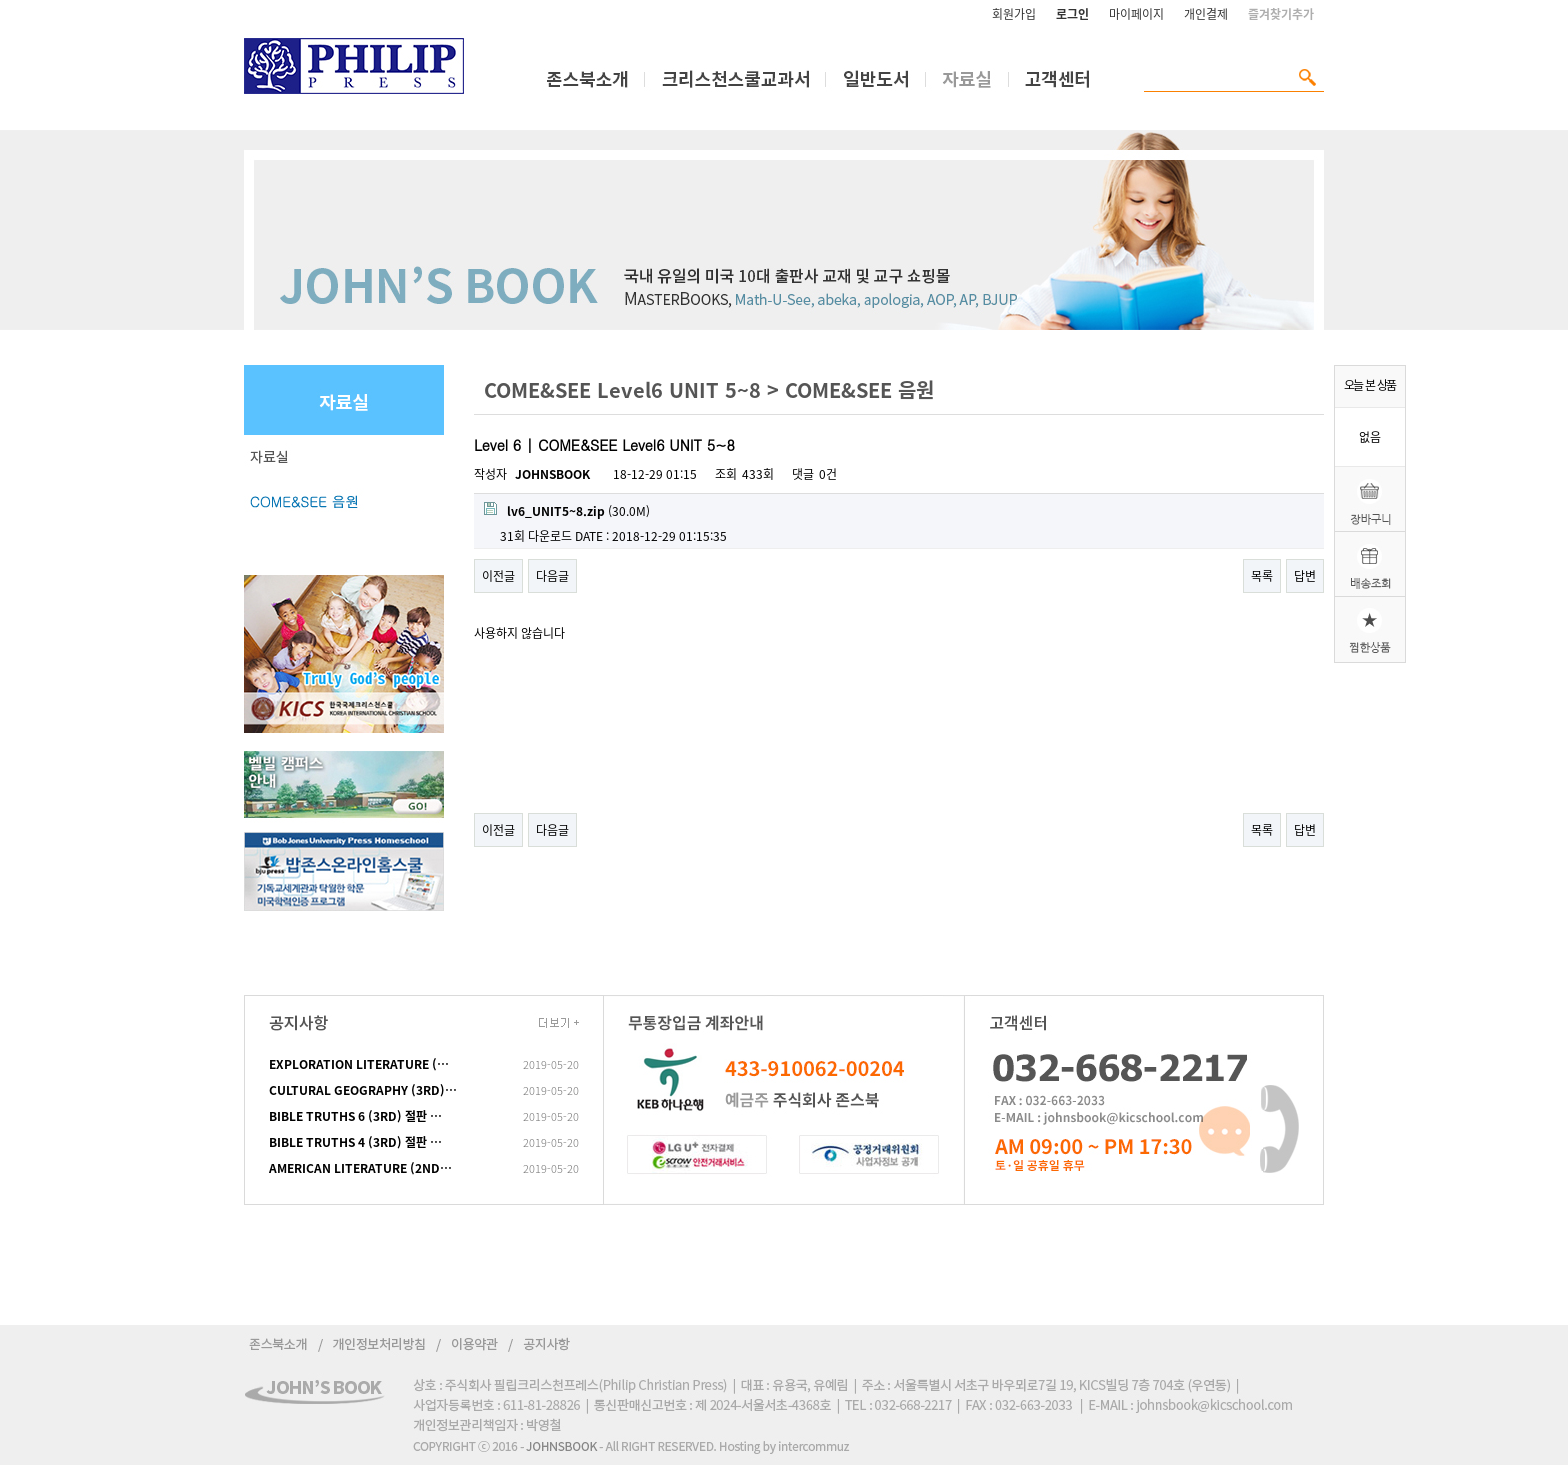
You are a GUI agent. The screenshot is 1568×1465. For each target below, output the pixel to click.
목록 (1262, 576)
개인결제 (1206, 14)
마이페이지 (1136, 14)
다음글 (552, 576)
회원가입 (1014, 14)
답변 (1305, 576)
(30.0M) (567, 511)
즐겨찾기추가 (1281, 14)
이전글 (498, 576)
